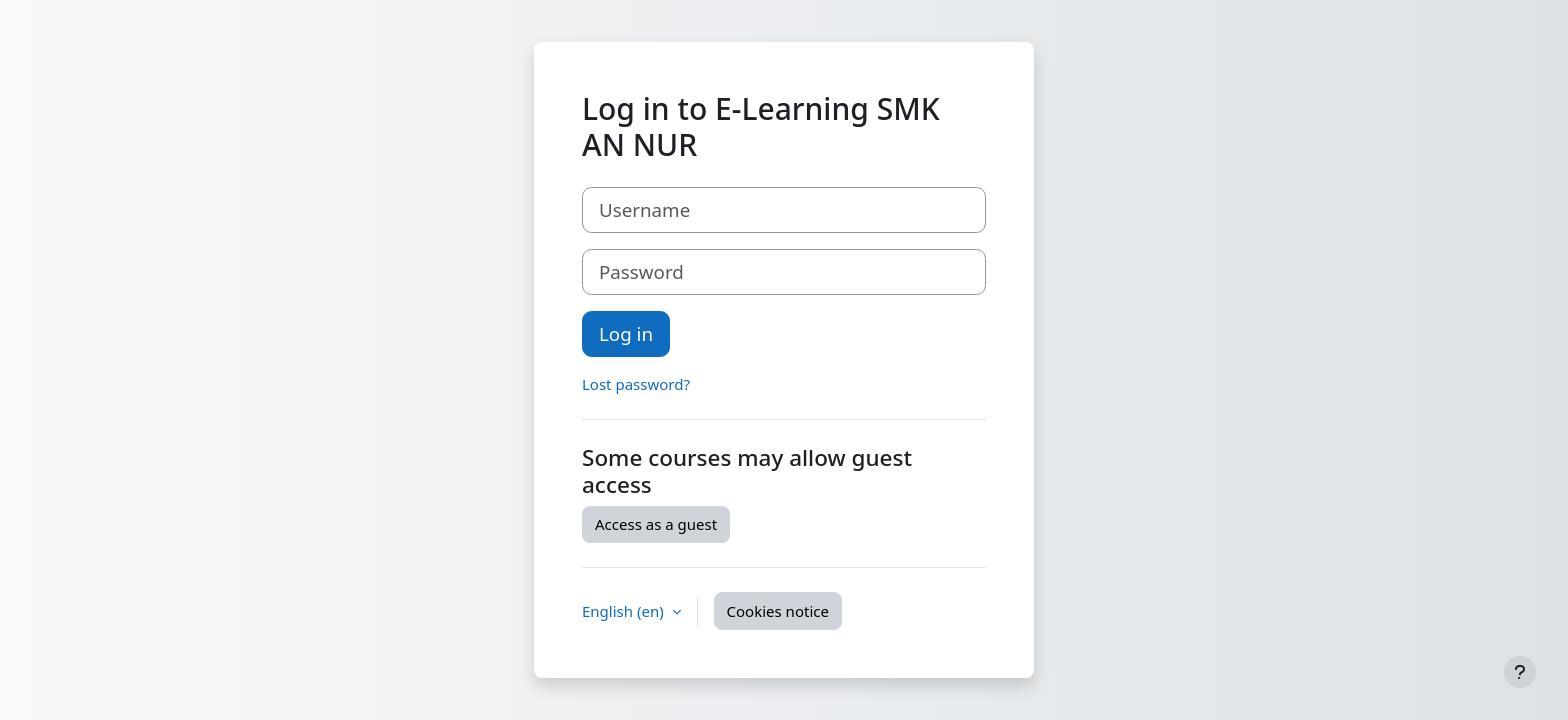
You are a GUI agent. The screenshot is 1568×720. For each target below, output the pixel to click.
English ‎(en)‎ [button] (625, 611)
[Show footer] (1520, 672)
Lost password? (636, 384)
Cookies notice (778, 611)
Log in (626, 333)
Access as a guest (656, 524)
